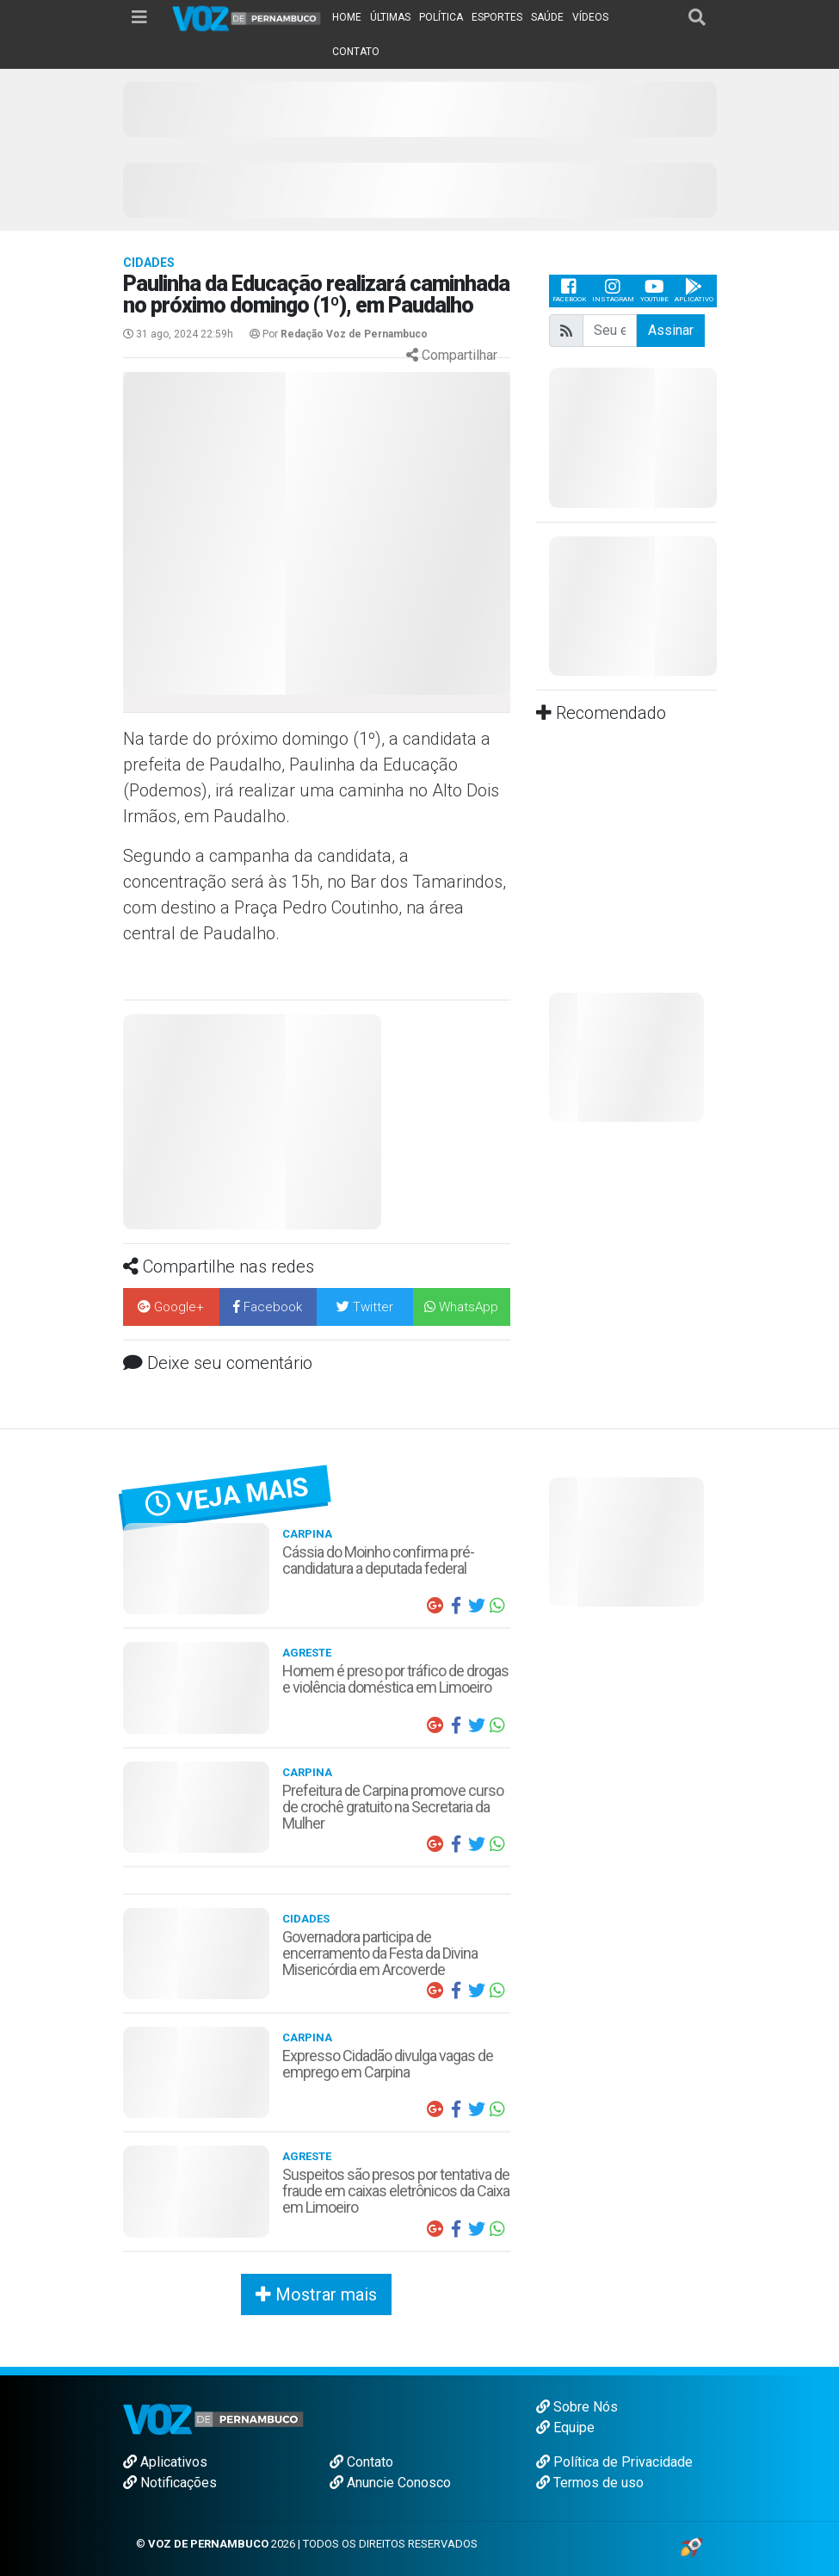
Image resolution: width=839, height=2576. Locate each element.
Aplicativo (694, 290)
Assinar (671, 330)
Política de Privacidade (614, 2462)
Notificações (170, 2482)
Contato (361, 2462)
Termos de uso (590, 2482)
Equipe (565, 2427)
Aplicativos (165, 2462)
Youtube (654, 290)
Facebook (569, 290)
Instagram (613, 290)
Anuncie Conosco (390, 2482)
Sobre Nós (577, 2407)
